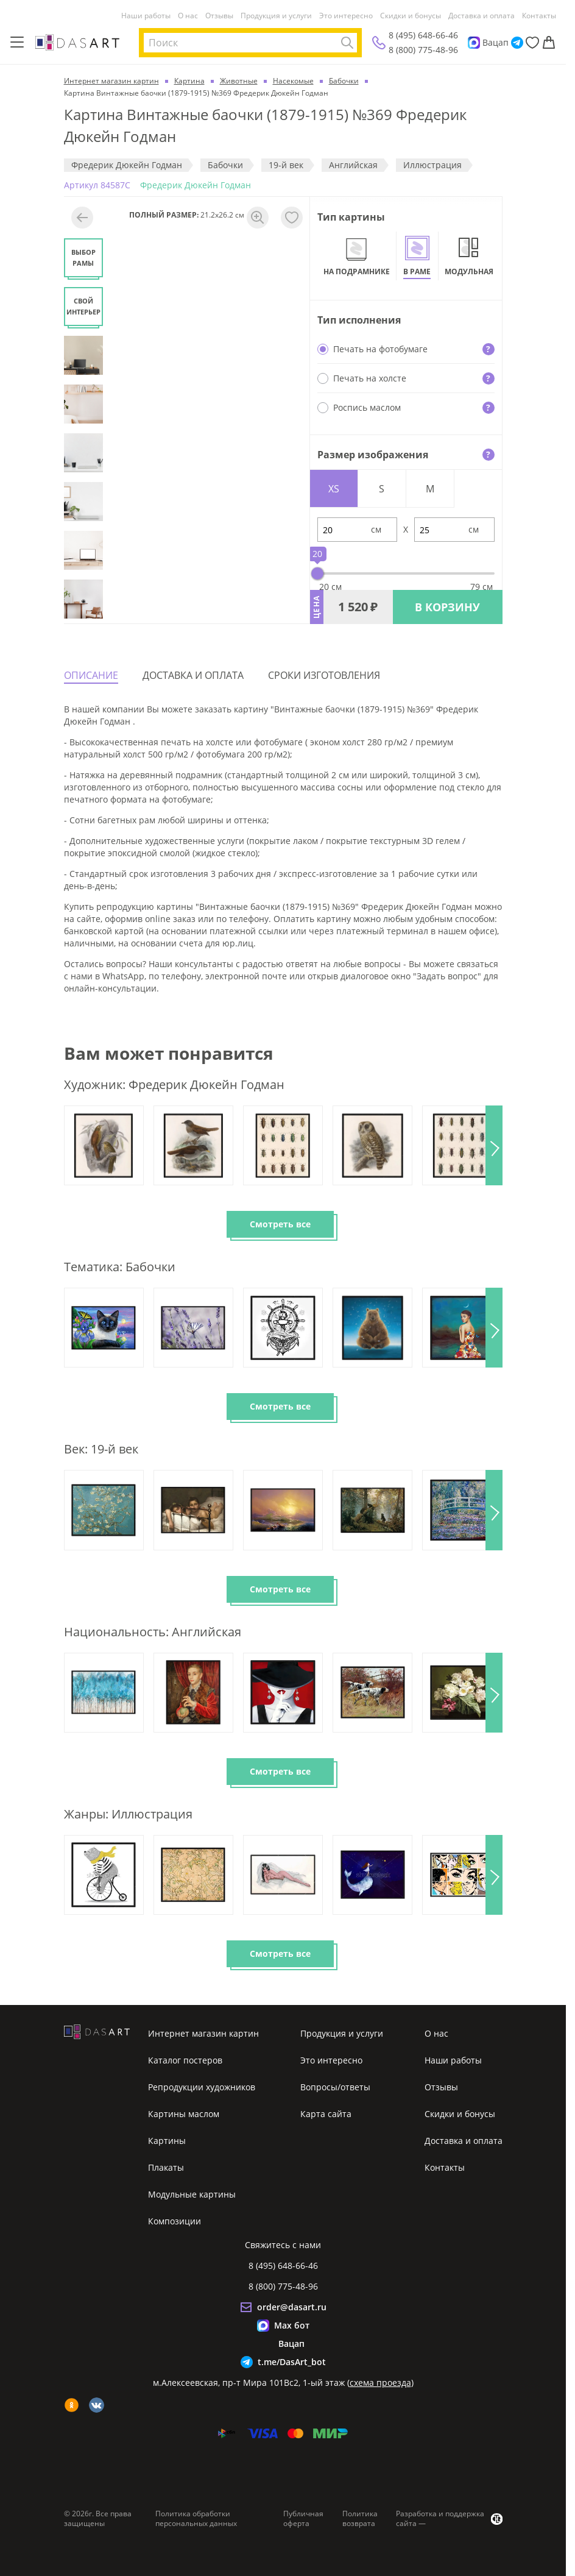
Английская (353, 165)
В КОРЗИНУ (447, 607)
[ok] (71, 2405)
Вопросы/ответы (335, 2087)
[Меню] (17, 43)
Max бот (291, 2325)
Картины (167, 2140)
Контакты (539, 16)
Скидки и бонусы (410, 16)
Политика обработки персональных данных (196, 2518)
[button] (494, 1145)
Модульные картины (192, 2194)
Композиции (174, 2221)
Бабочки (225, 165)
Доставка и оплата (481, 16)
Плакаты (166, 2167)
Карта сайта (325, 2114)
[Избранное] (532, 42)
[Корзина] (548, 42)
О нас (188, 16)
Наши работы (146, 16)
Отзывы (219, 16)
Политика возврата (360, 2518)
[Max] (474, 43)
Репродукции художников (201, 2087)
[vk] (96, 2405)
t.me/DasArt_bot (292, 2362)
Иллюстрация (432, 165)
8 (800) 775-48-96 (423, 49)
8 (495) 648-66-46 (423, 35)
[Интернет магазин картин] (77, 42)
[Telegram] (517, 43)
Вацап (495, 42)
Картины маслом (183, 2114)
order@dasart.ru (291, 2307)
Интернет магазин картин (203, 2033)
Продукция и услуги (276, 16)
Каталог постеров (185, 2060)
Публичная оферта (303, 2518)
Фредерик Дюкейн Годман (126, 165)
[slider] (317, 573)
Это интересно (346, 16)
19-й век (286, 165)
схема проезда (380, 2382)
